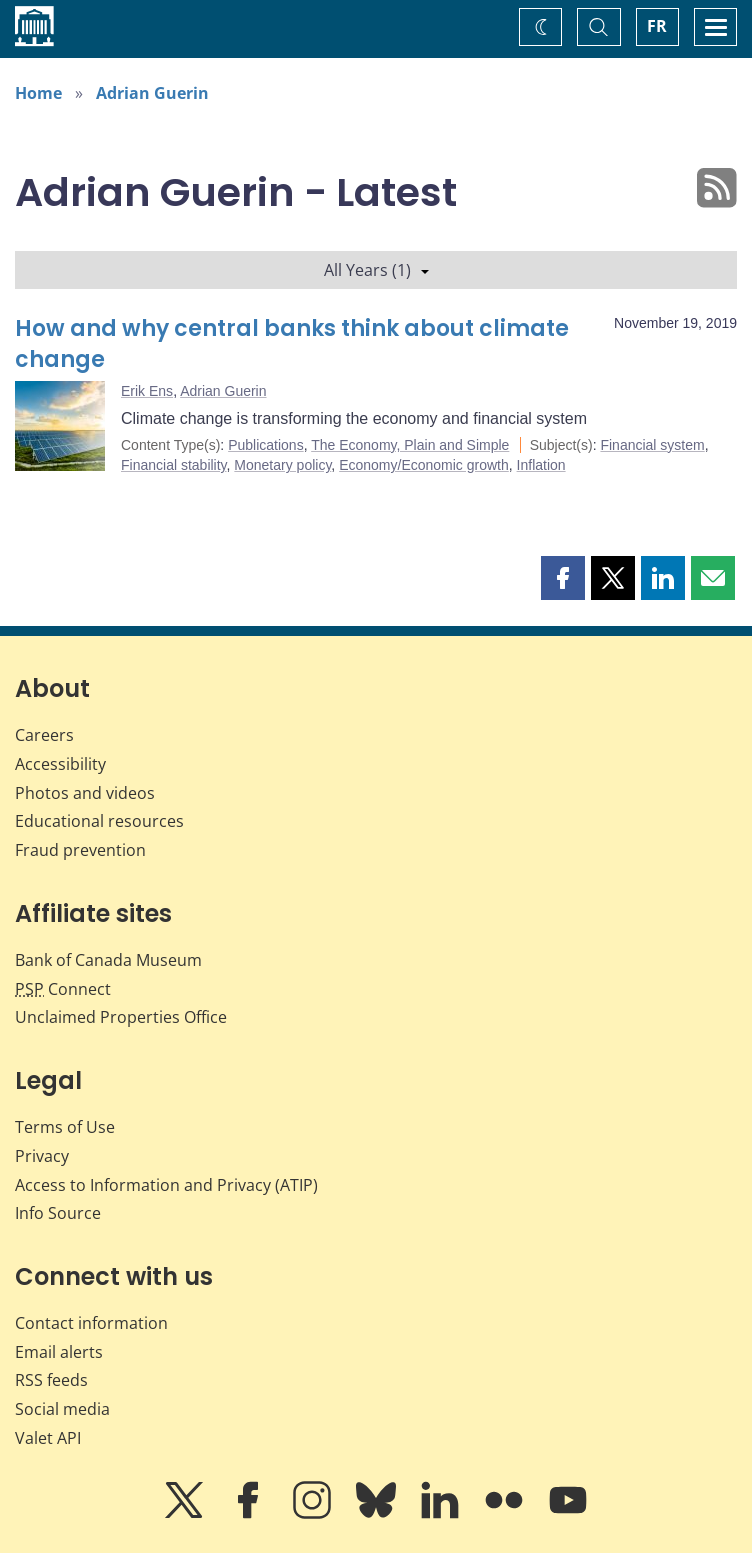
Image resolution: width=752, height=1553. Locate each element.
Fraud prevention (80, 850)
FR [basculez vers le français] (657, 26)
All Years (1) (376, 270)
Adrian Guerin (152, 93)
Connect (63, 989)
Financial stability (174, 465)
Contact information (91, 1323)
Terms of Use (65, 1127)
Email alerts (59, 1352)
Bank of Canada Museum (108, 960)
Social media (62, 1409)
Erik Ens (147, 391)
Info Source (58, 1213)
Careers (44, 735)
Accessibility (60, 764)
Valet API (48, 1438)
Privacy (42, 1156)
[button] (563, 578)
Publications (266, 445)
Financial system (652, 445)
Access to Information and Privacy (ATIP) (166, 1185)
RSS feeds (51, 1380)
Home (38, 93)
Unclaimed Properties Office (121, 1017)
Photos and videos (85, 793)
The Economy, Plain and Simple (410, 445)
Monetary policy (282, 465)
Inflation (541, 465)
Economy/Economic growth (424, 465)
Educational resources (99, 821)
